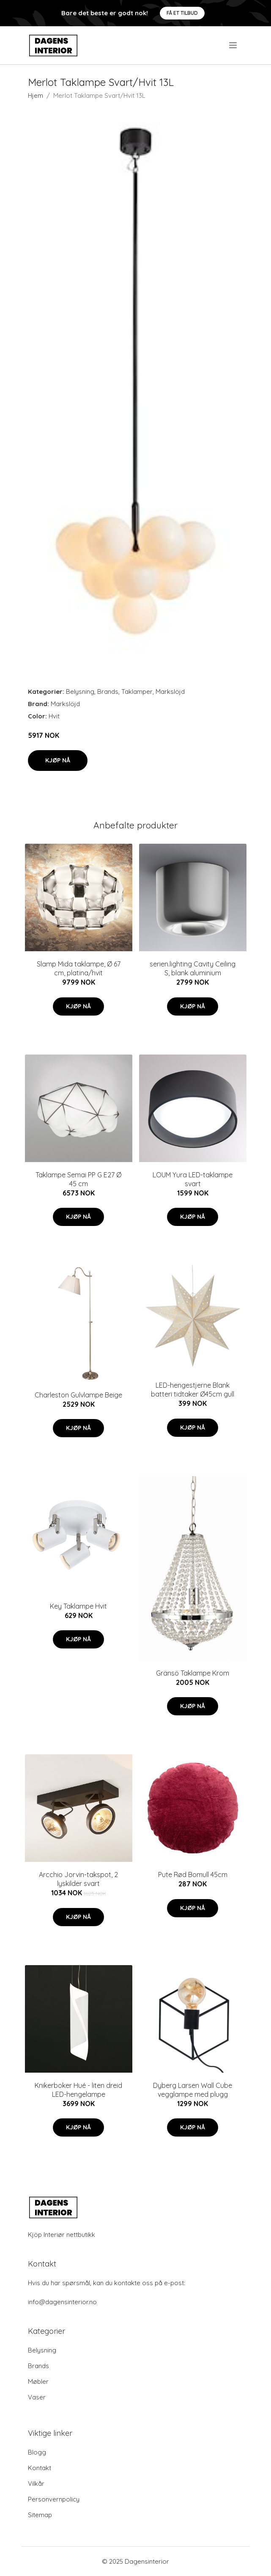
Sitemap (40, 2515)
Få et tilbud (182, 13)
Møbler (38, 2381)
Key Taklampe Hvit (78, 1606)
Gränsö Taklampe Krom (192, 1673)
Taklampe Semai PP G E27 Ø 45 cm (78, 1179)
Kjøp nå (57, 760)
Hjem (35, 95)
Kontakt (39, 2468)
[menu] (234, 45)
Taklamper (137, 691)
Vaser (37, 2397)
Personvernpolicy (53, 2499)
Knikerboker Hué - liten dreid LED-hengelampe (78, 2089)
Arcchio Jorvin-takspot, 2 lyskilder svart (78, 1879)
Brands (107, 691)
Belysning (80, 691)
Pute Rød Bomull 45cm (192, 1874)
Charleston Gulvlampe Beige (78, 1395)
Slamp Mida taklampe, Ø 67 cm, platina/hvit (78, 968)
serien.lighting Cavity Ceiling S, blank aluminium (192, 968)
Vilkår (36, 2483)
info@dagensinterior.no (62, 2302)
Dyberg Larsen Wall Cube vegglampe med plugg (192, 2089)
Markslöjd (170, 691)
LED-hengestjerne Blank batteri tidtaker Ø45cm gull (192, 1389)
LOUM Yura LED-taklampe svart (193, 1179)
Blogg (37, 2452)
